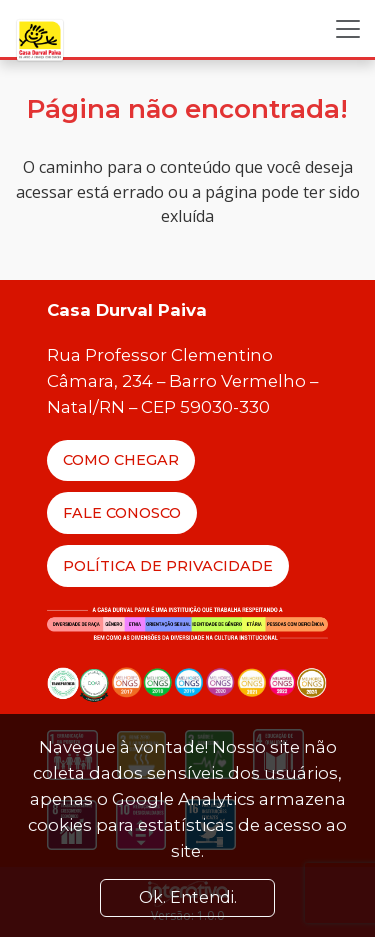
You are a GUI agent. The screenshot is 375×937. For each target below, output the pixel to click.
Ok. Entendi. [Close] (188, 897)
